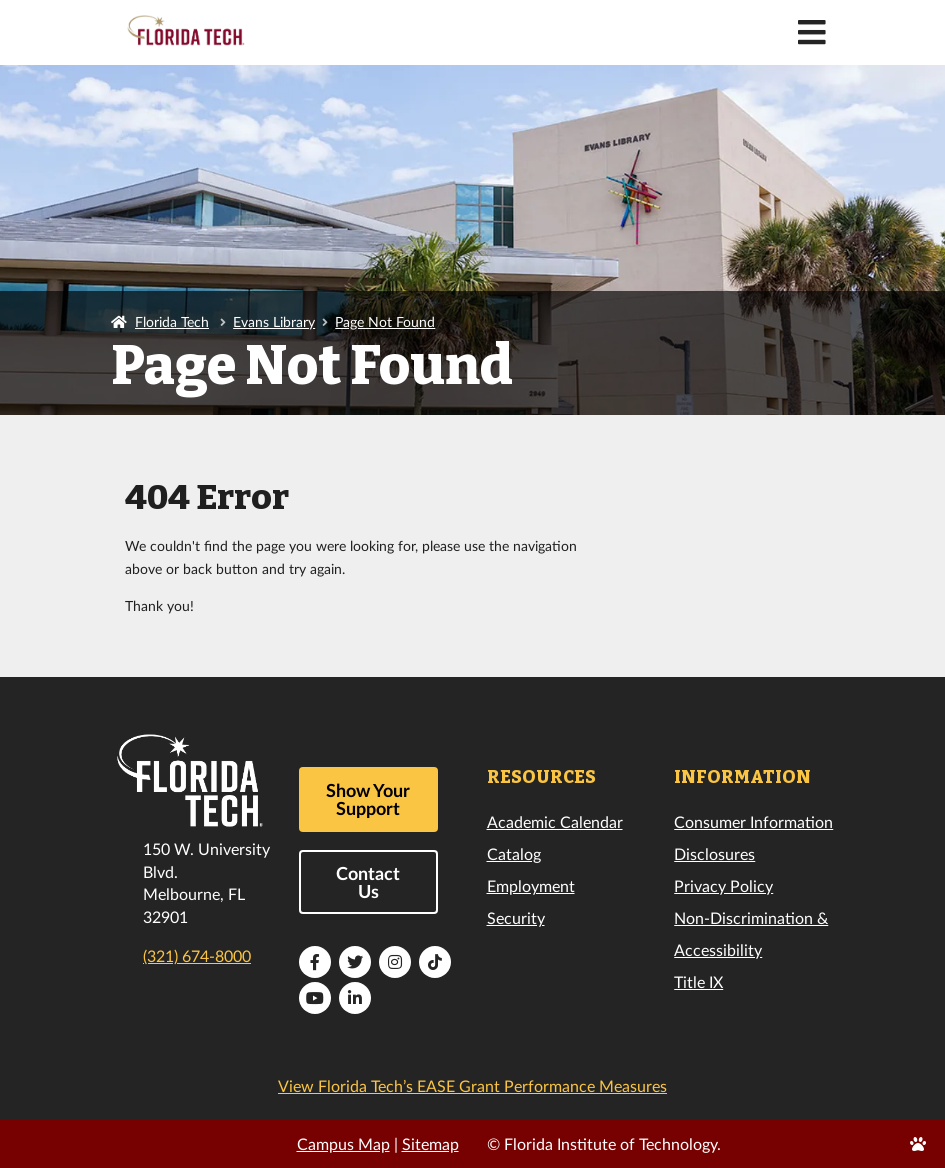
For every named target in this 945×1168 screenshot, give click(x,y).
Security (516, 917)
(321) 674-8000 (197, 955)
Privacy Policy (723, 885)
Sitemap (430, 1143)
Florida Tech (172, 321)
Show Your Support (368, 799)
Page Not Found (385, 321)
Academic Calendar (555, 821)
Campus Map (343, 1143)
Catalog (514, 853)
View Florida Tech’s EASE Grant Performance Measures (472, 1085)
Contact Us (368, 882)
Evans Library (274, 321)
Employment (531, 885)
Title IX (698, 981)
